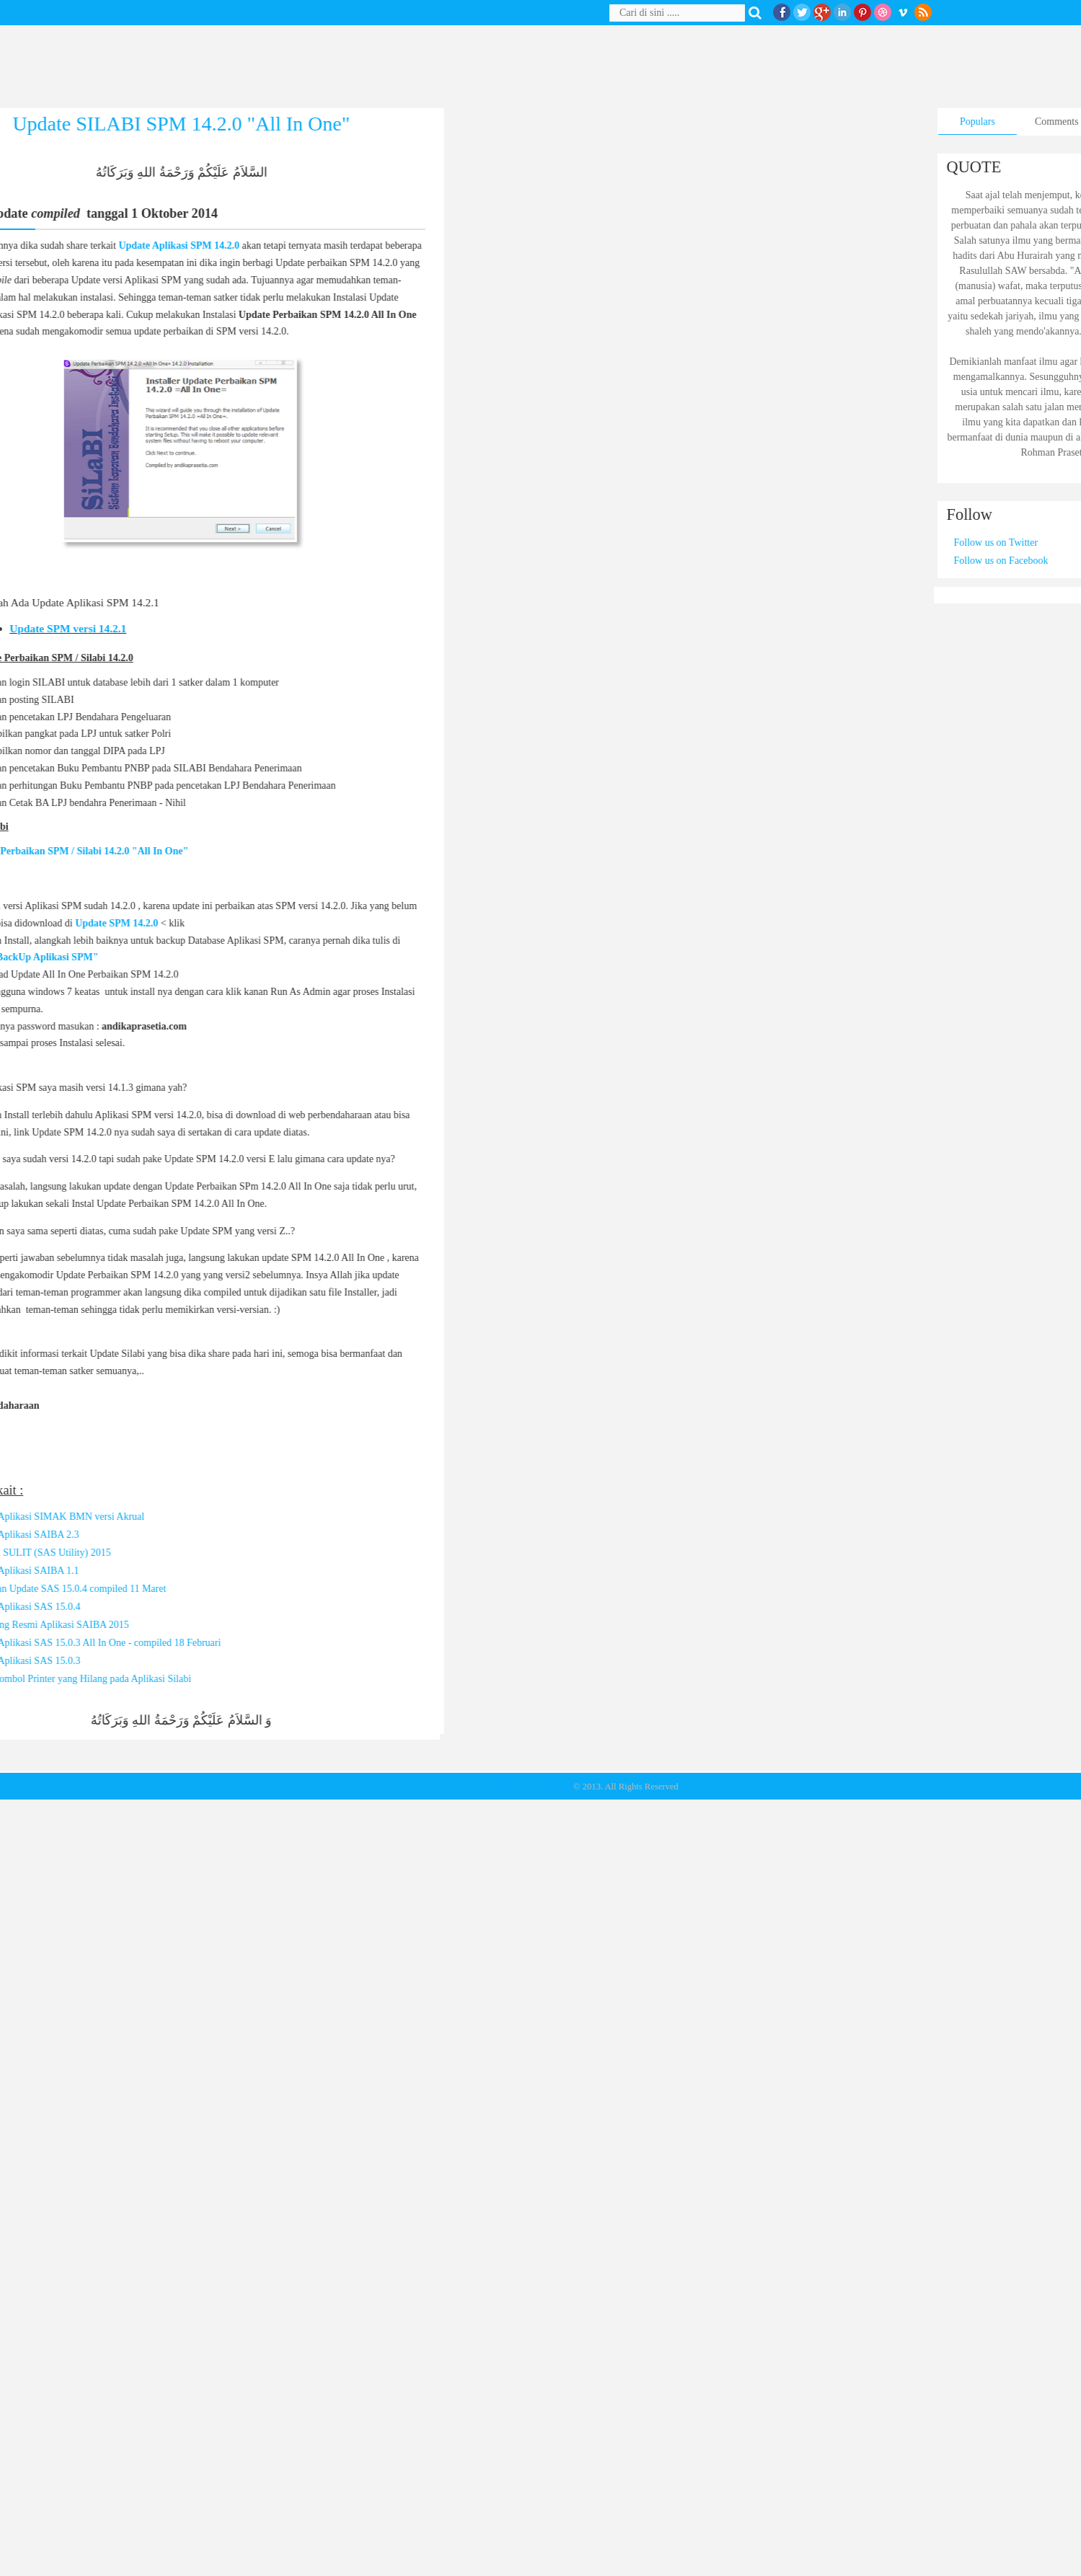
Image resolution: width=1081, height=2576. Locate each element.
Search (758, 13)
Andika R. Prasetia (436, 1786)
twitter (802, 12)
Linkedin (842, 12)
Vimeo (903, 12)
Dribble (882, 12)
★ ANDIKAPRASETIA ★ (521, 1786)
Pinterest (862, 12)
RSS (923, 12)
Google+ (822, 12)
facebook (781, 12)
